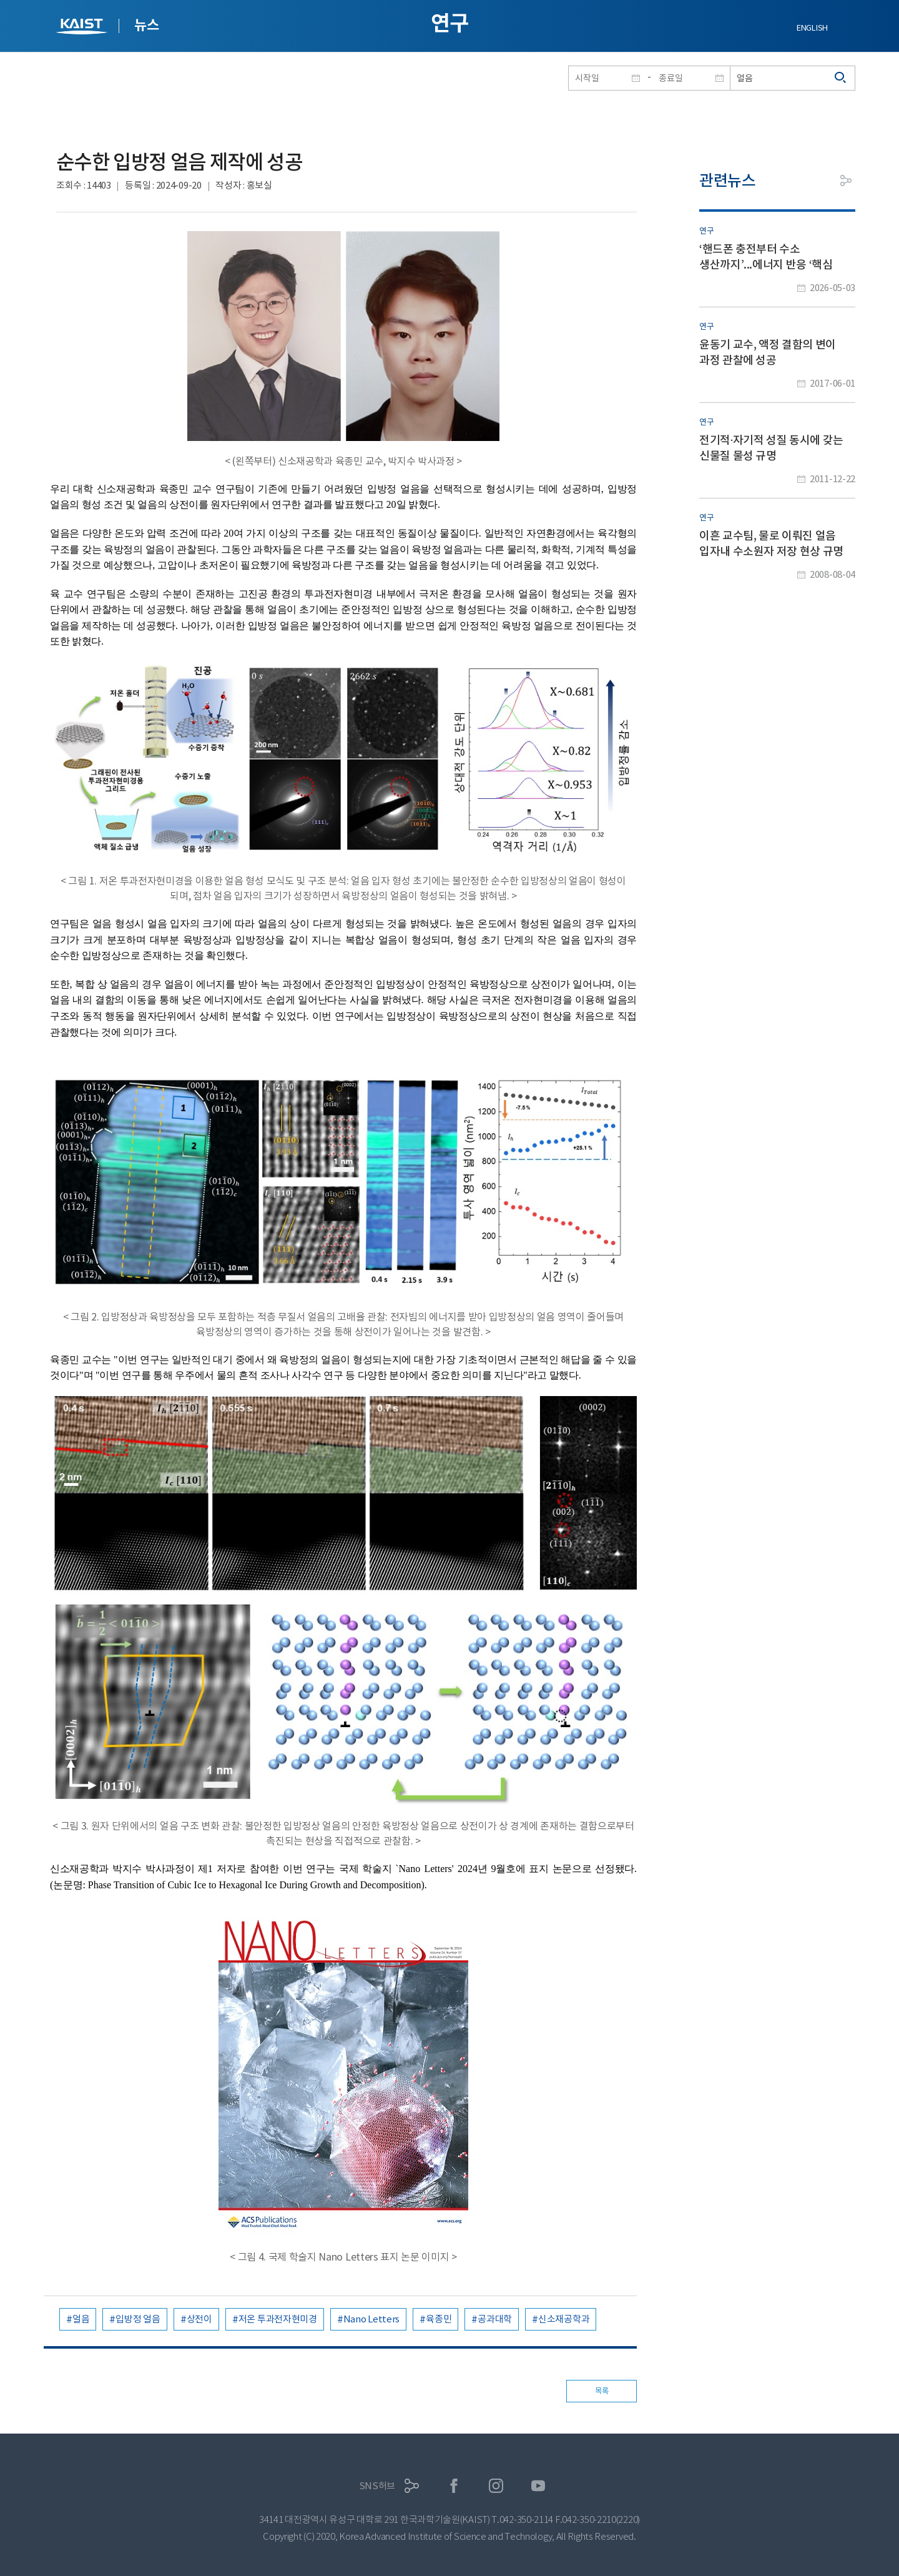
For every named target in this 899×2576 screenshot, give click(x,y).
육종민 (438, 2319)
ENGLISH (812, 27)
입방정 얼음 (137, 2319)
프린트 (817, 180)
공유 (846, 180)
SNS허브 (377, 2486)
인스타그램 (496, 2486)
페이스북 (454, 2486)
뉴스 (146, 25)
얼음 (80, 2319)
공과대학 (495, 2319)
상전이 (199, 2319)
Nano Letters (371, 2319)
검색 (841, 78)
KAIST (83, 28)
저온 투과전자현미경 (277, 2319)
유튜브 (538, 2486)
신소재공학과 (563, 2319)
